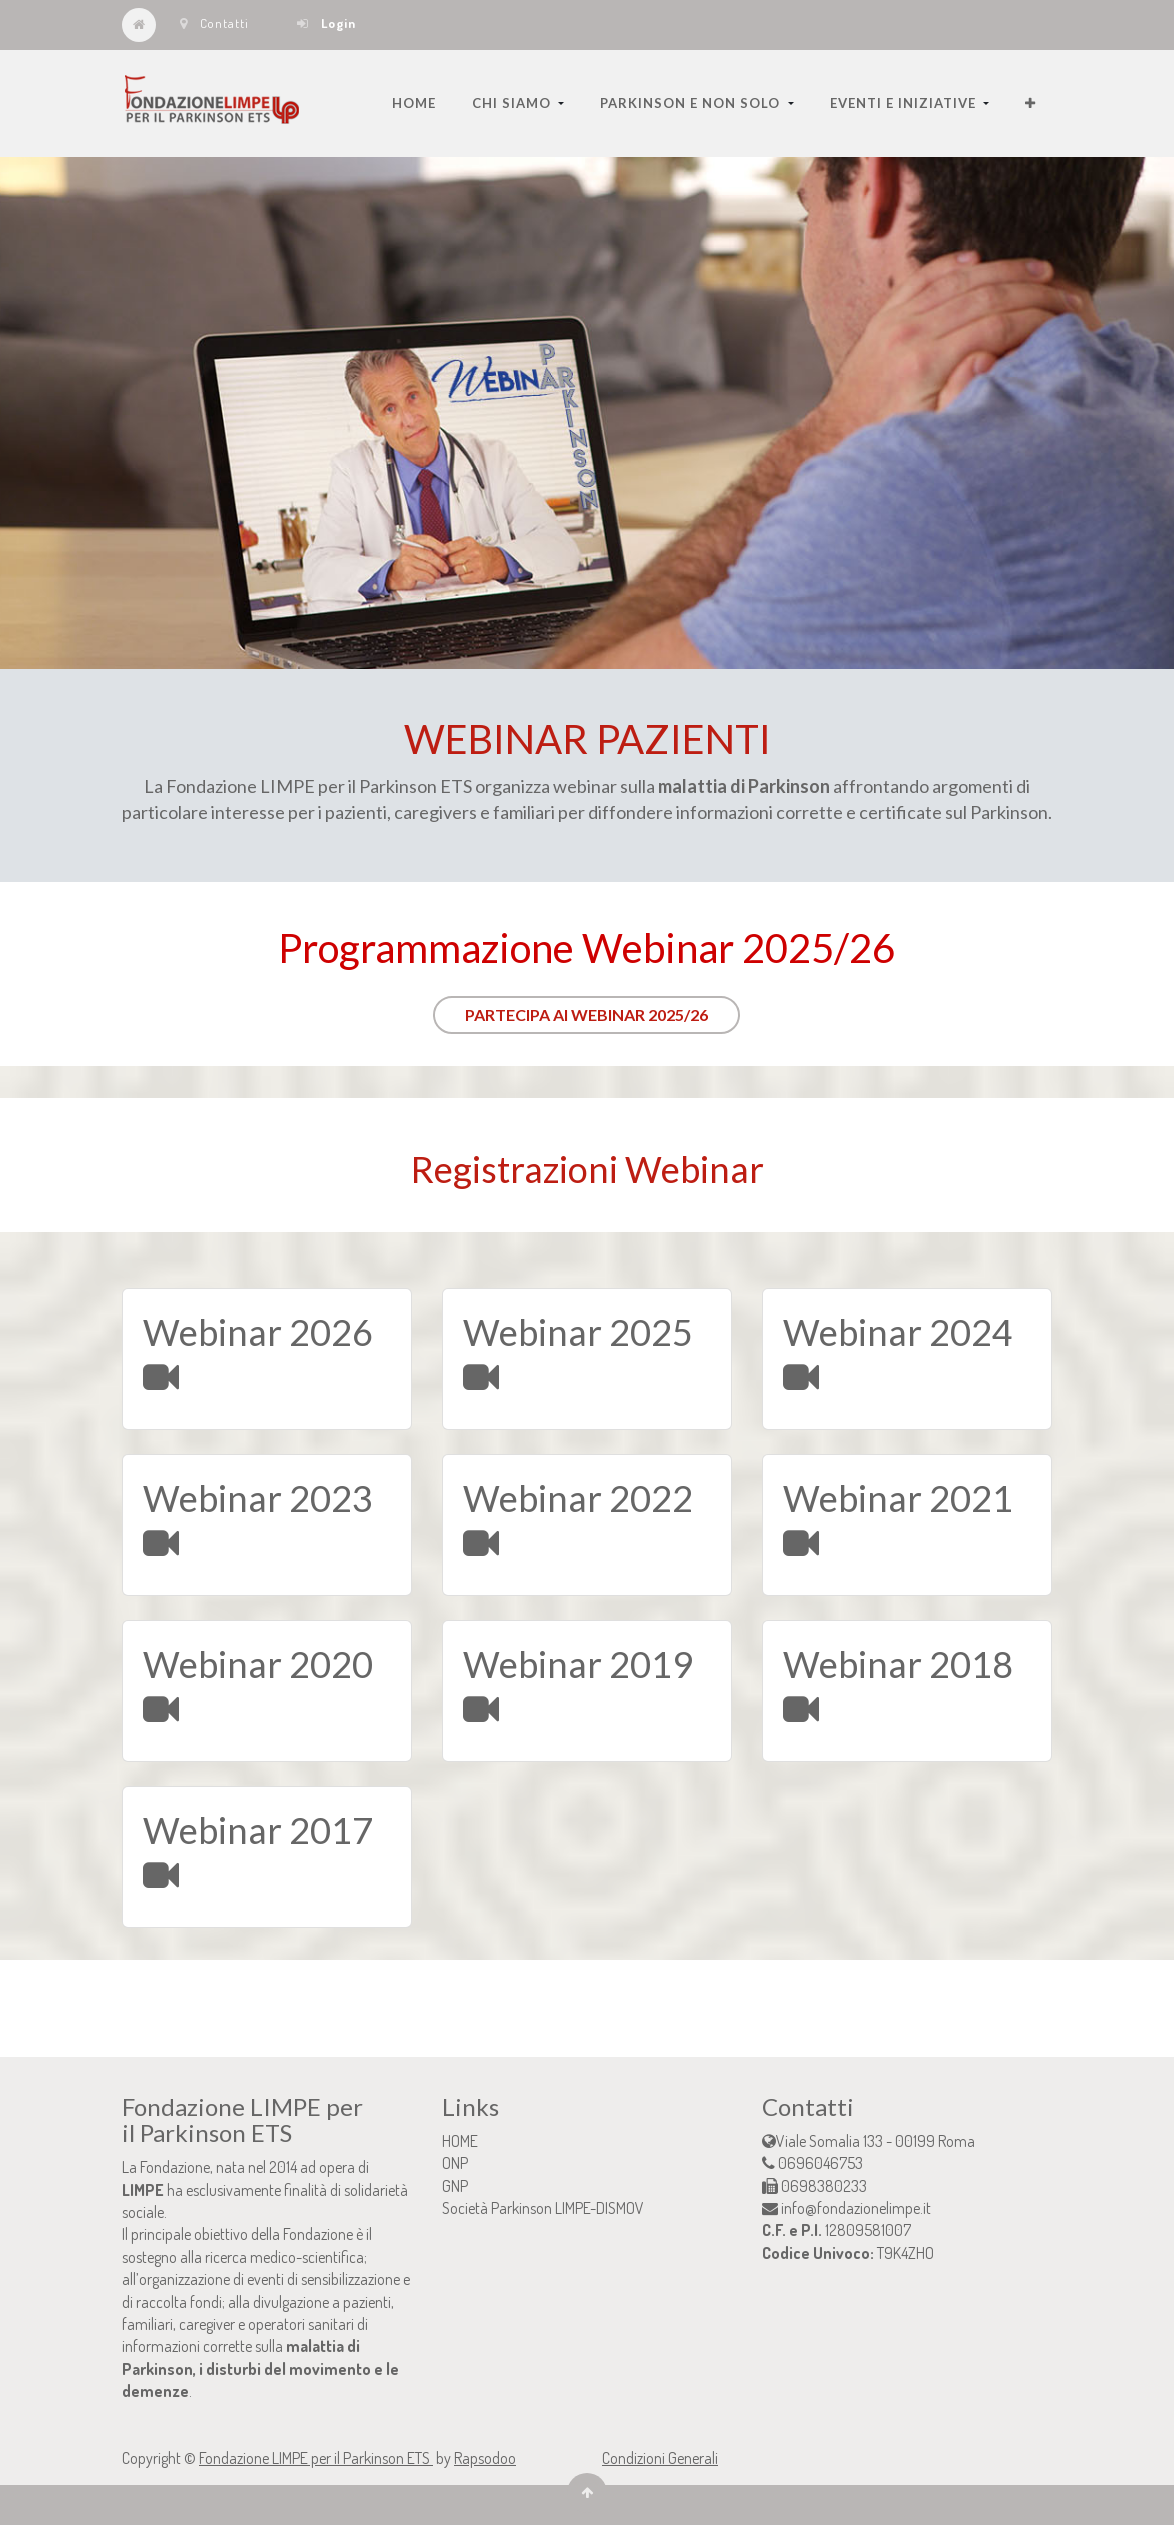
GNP (455, 2186)
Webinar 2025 (578, 1332)
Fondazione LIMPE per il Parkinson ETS (316, 2458)
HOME (460, 2141)
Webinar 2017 (258, 1830)
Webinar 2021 (898, 1498)
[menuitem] (414, 103)
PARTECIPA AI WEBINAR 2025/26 (586, 1014)
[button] (1030, 103)
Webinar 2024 (898, 1332)
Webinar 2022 (578, 1498)
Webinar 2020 (258, 1664)
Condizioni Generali (660, 2458)
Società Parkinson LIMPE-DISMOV (543, 2208)
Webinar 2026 (258, 1332)
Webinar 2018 (898, 1664)
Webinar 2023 (258, 1498)
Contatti (214, 23)
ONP (455, 2163)
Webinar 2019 (578, 1664)
